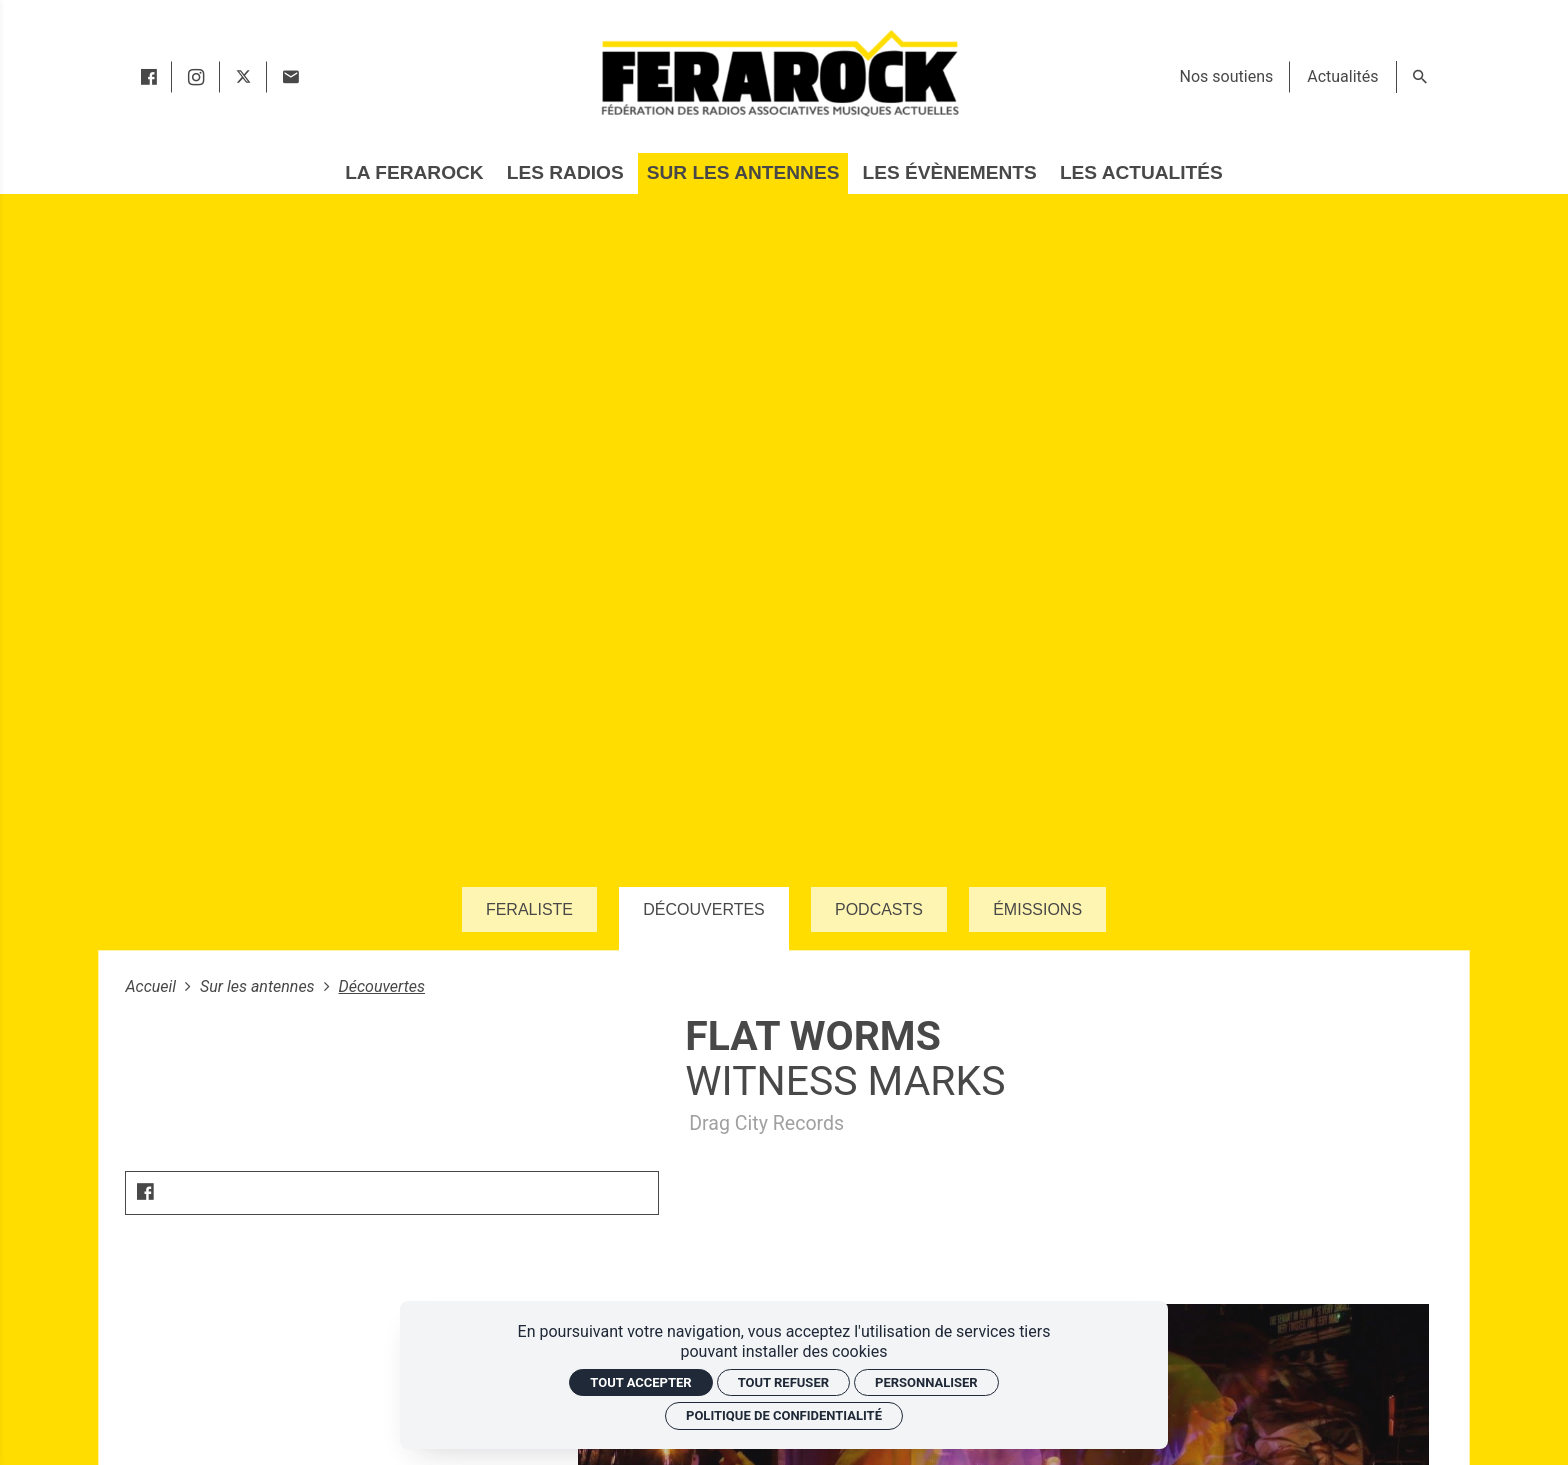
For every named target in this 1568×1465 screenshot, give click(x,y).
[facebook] (148, 77)
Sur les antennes (259, 986)
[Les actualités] (1141, 173)
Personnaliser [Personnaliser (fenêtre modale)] (926, 1382)
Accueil (152, 986)
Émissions (1037, 909)
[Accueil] (779, 72)
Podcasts (879, 909)
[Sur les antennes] (743, 173)
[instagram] (196, 77)
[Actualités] (1342, 77)
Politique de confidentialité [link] (784, 1415)
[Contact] (290, 77)
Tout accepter (640, 1382)
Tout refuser (783, 1382)
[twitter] (243, 77)
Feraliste (529, 909)
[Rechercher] (1420, 77)
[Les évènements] (950, 173)
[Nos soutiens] (1227, 77)
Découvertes (704, 909)
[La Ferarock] (414, 173)
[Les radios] (565, 173)
